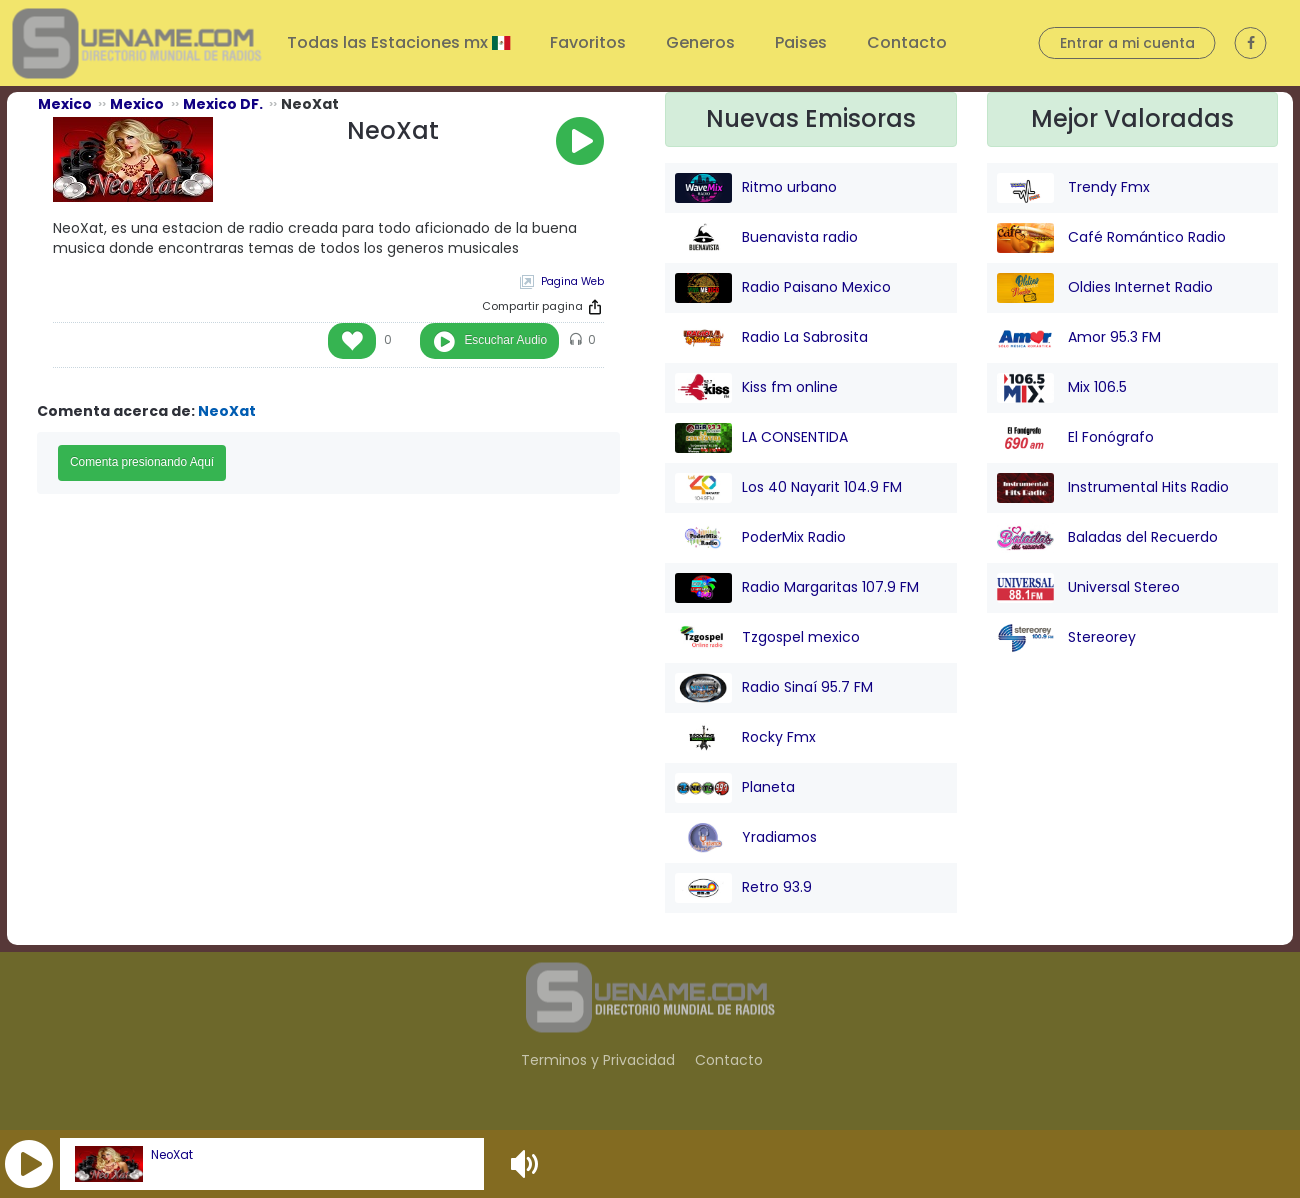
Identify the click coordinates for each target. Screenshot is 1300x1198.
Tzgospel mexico (767, 638)
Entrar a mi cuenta (1127, 43)
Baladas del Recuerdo (1107, 538)
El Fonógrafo (1075, 438)
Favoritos (588, 42)
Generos (700, 42)
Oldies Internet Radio (1105, 288)
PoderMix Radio (760, 538)
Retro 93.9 (743, 888)
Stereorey (1066, 638)
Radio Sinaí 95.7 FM (774, 688)
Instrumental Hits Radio (1113, 488)
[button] (29, 1164)
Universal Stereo (1088, 588)
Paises (801, 42)
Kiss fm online (756, 388)
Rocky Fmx (745, 738)
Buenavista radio (766, 238)
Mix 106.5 (1062, 388)
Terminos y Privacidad (598, 1060)
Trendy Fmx (1073, 188)
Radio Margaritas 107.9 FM (797, 588)
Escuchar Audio (505, 340)
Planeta (735, 788)
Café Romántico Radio (1111, 238)
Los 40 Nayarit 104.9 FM (788, 488)
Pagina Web (572, 281)
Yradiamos (746, 838)
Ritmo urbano (756, 188)
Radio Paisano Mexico (783, 288)
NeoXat (172, 1155)
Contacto (907, 42)
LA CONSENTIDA (761, 438)
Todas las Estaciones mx (389, 42)
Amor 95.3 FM (1079, 338)
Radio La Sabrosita (771, 338)
